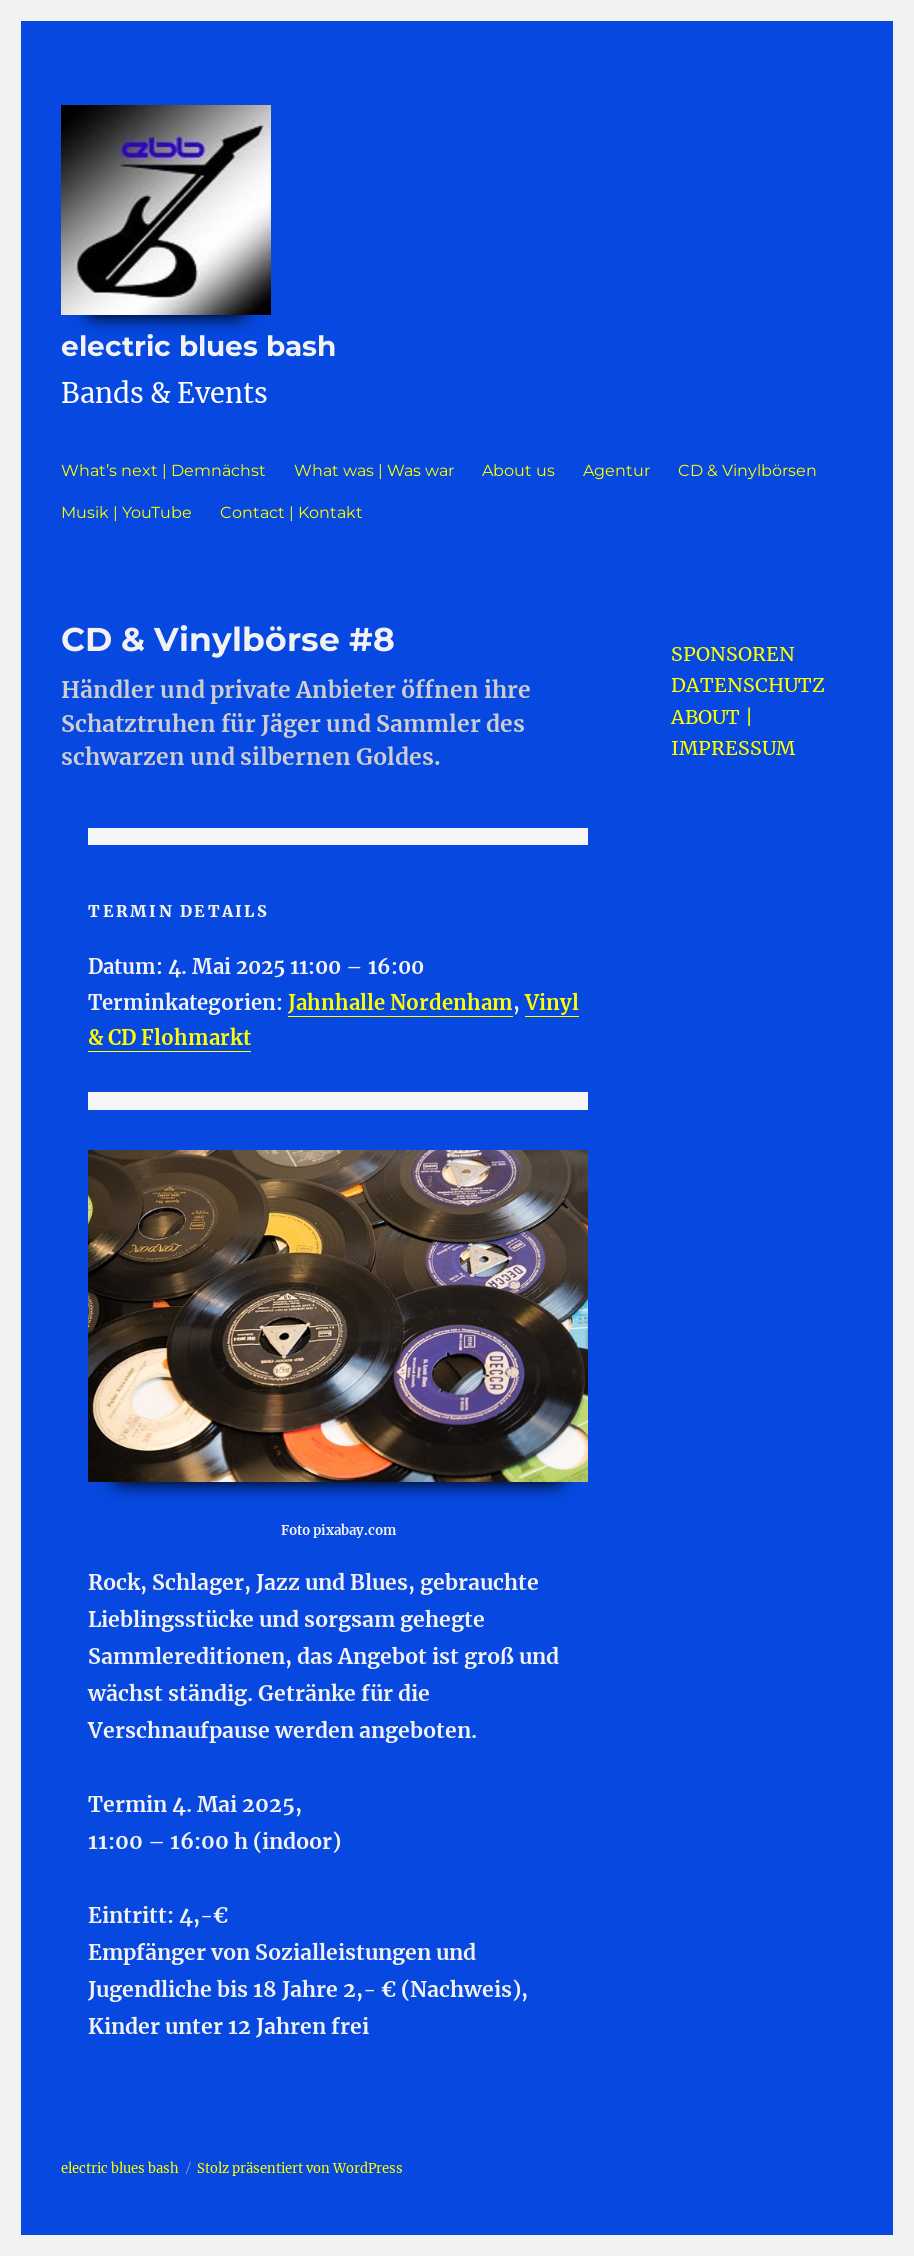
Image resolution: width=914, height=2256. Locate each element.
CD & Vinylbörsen (747, 470)
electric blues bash (198, 346)
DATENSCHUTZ (748, 685)
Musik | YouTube (126, 512)
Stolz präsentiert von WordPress (300, 2168)
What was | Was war (374, 470)
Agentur (616, 470)
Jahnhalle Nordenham (400, 1003)
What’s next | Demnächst (163, 470)
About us (518, 470)
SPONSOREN (733, 654)
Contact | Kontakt (291, 512)
